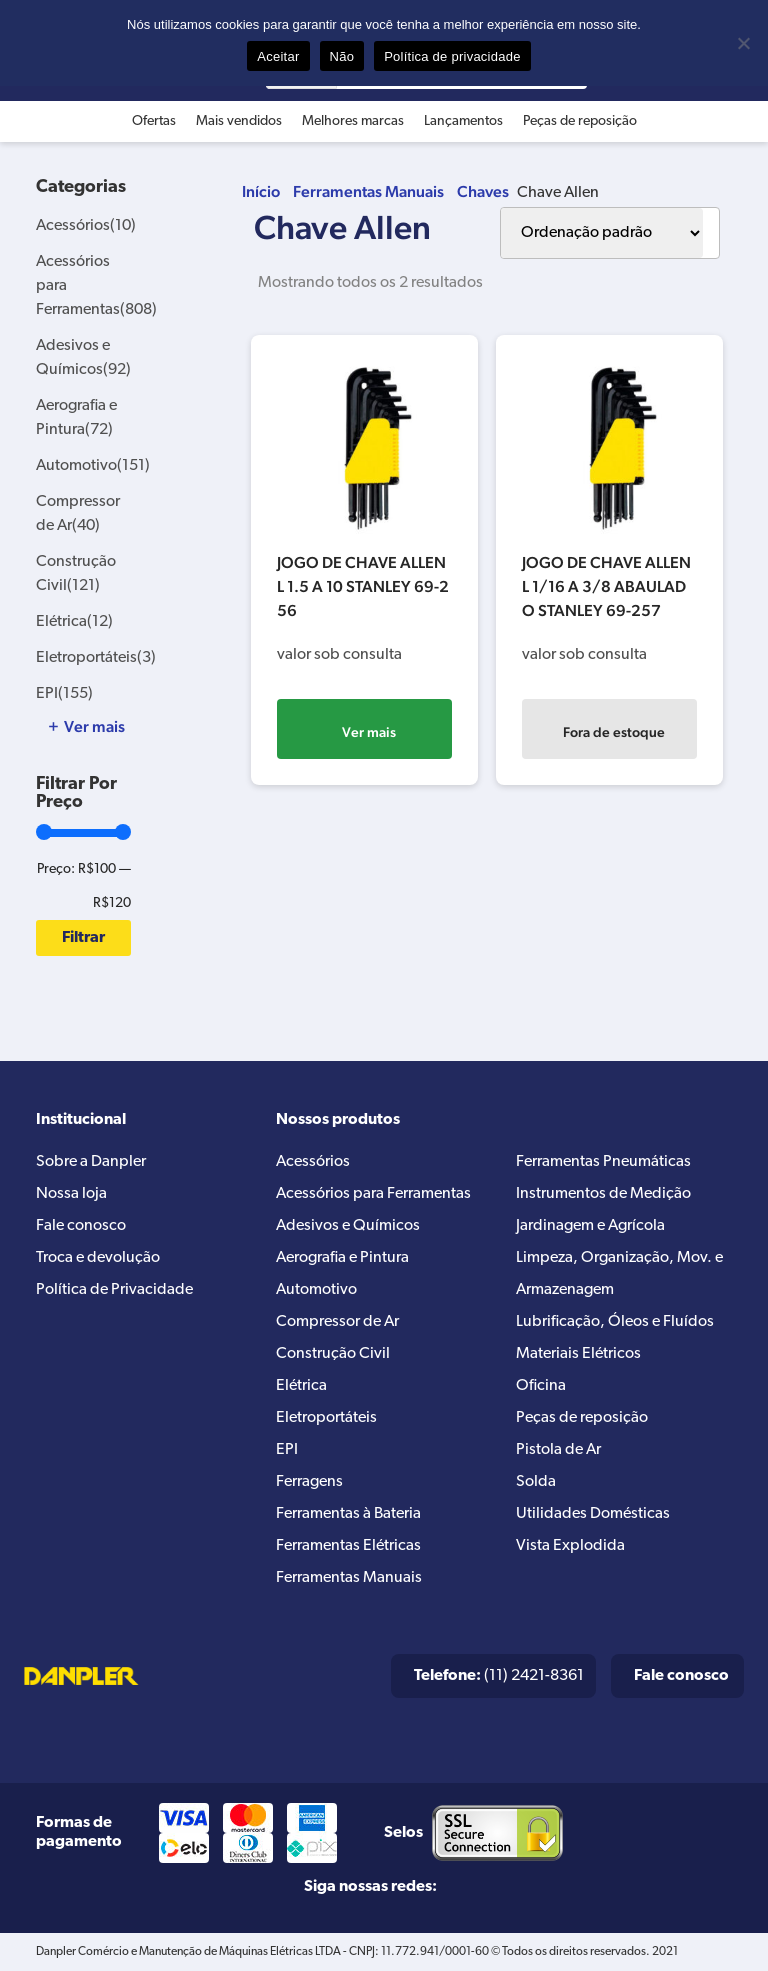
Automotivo (93, 466)
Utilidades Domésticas (593, 1514)
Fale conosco (81, 1226)
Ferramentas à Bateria (348, 1514)
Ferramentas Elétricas (348, 1546)
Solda (536, 1482)
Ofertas (154, 121)
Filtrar (83, 938)
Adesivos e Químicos (348, 1226)
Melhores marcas (353, 121)
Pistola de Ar (558, 1450)
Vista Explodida (570, 1546)
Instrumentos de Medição (603, 1194)
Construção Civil (333, 1354)
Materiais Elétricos (578, 1354)
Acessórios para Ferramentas (373, 1194)
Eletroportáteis (96, 658)
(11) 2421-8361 (499, 1676)
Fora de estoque (614, 732)
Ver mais (369, 732)
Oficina (541, 1386)
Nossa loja (71, 1194)
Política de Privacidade (114, 1290)
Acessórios (86, 226)
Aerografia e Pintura (342, 1258)
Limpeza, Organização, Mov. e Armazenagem (619, 1274)
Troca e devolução (98, 1258)
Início (261, 191)
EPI (64, 694)
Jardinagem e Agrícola (590, 1226)
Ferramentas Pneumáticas (603, 1162)
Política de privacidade (452, 56)
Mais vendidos (239, 121)
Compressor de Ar (337, 1322)
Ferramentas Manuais (368, 191)
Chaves (483, 191)
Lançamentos (463, 121)
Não (342, 56)
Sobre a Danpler (91, 1162)
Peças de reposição (580, 121)
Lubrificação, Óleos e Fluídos (615, 1322)
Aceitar (278, 56)
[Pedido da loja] (602, 233)
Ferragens (309, 1482)
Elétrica (74, 622)
